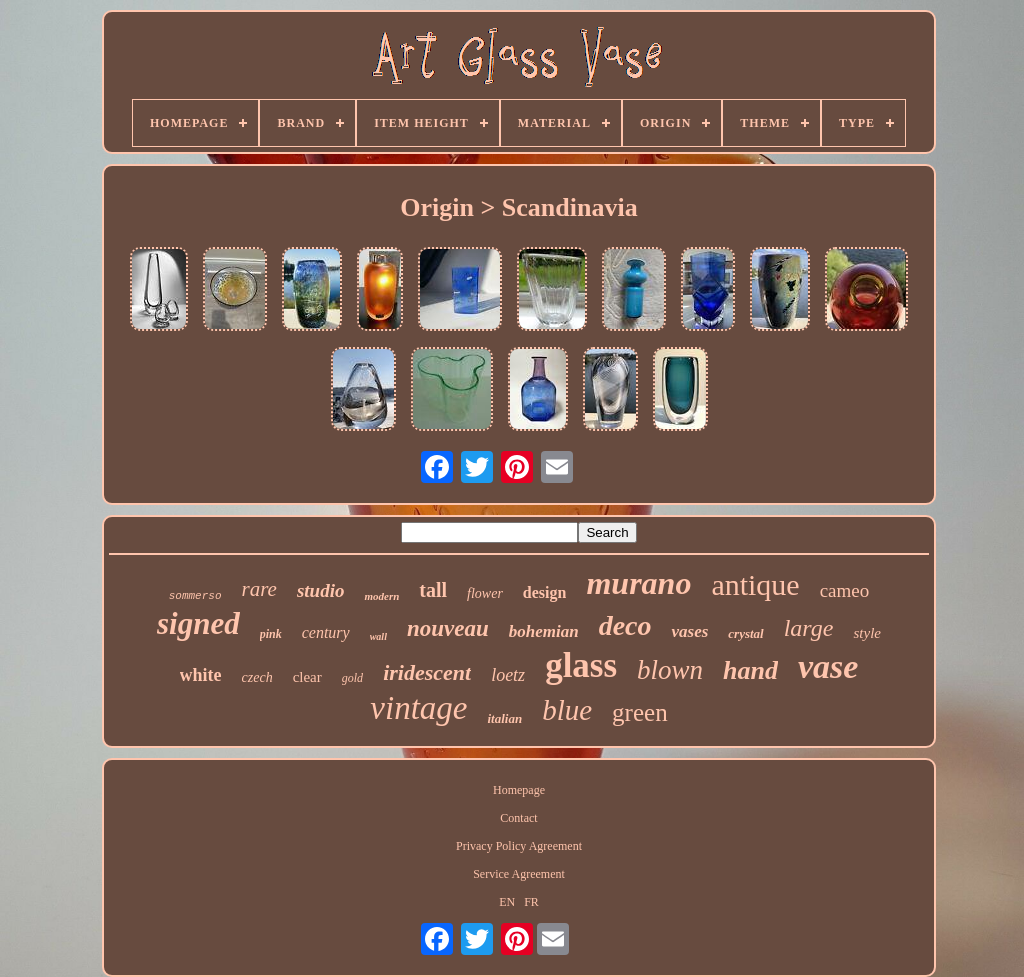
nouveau (448, 628)
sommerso (195, 596)
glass (581, 665)
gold (352, 678)
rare (259, 589)
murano (638, 583)
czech (257, 677)
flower (485, 593)
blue (567, 710)
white (201, 675)
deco (625, 625)
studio (321, 590)
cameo (845, 590)
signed (198, 623)
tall (433, 590)
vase (828, 666)
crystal (745, 633)
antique (755, 584)
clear (307, 677)
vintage (418, 708)
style (867, 633)
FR (531, 902)
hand (750, 670)
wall (378, 636)
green (640, 712)
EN (507, 902)
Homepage (519, 790)
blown (670, 670)
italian (504, 718)
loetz (508, 675)
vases (689, 631)
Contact (518, 818)
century (326, 632)
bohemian (544, 631)
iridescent (427, 672)
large (809, 628)
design (545, 592)
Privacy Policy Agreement (519, 846)
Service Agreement (519, 874)
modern (381, 596)
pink (271, 634)
